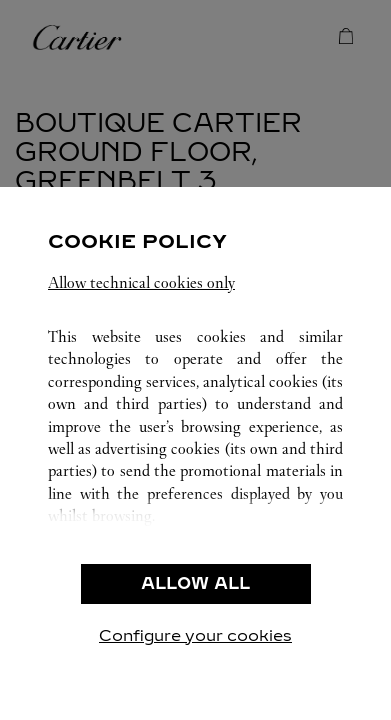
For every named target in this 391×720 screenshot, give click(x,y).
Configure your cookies (195, 635)
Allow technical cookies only (141, 282)
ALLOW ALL (195, 583)
